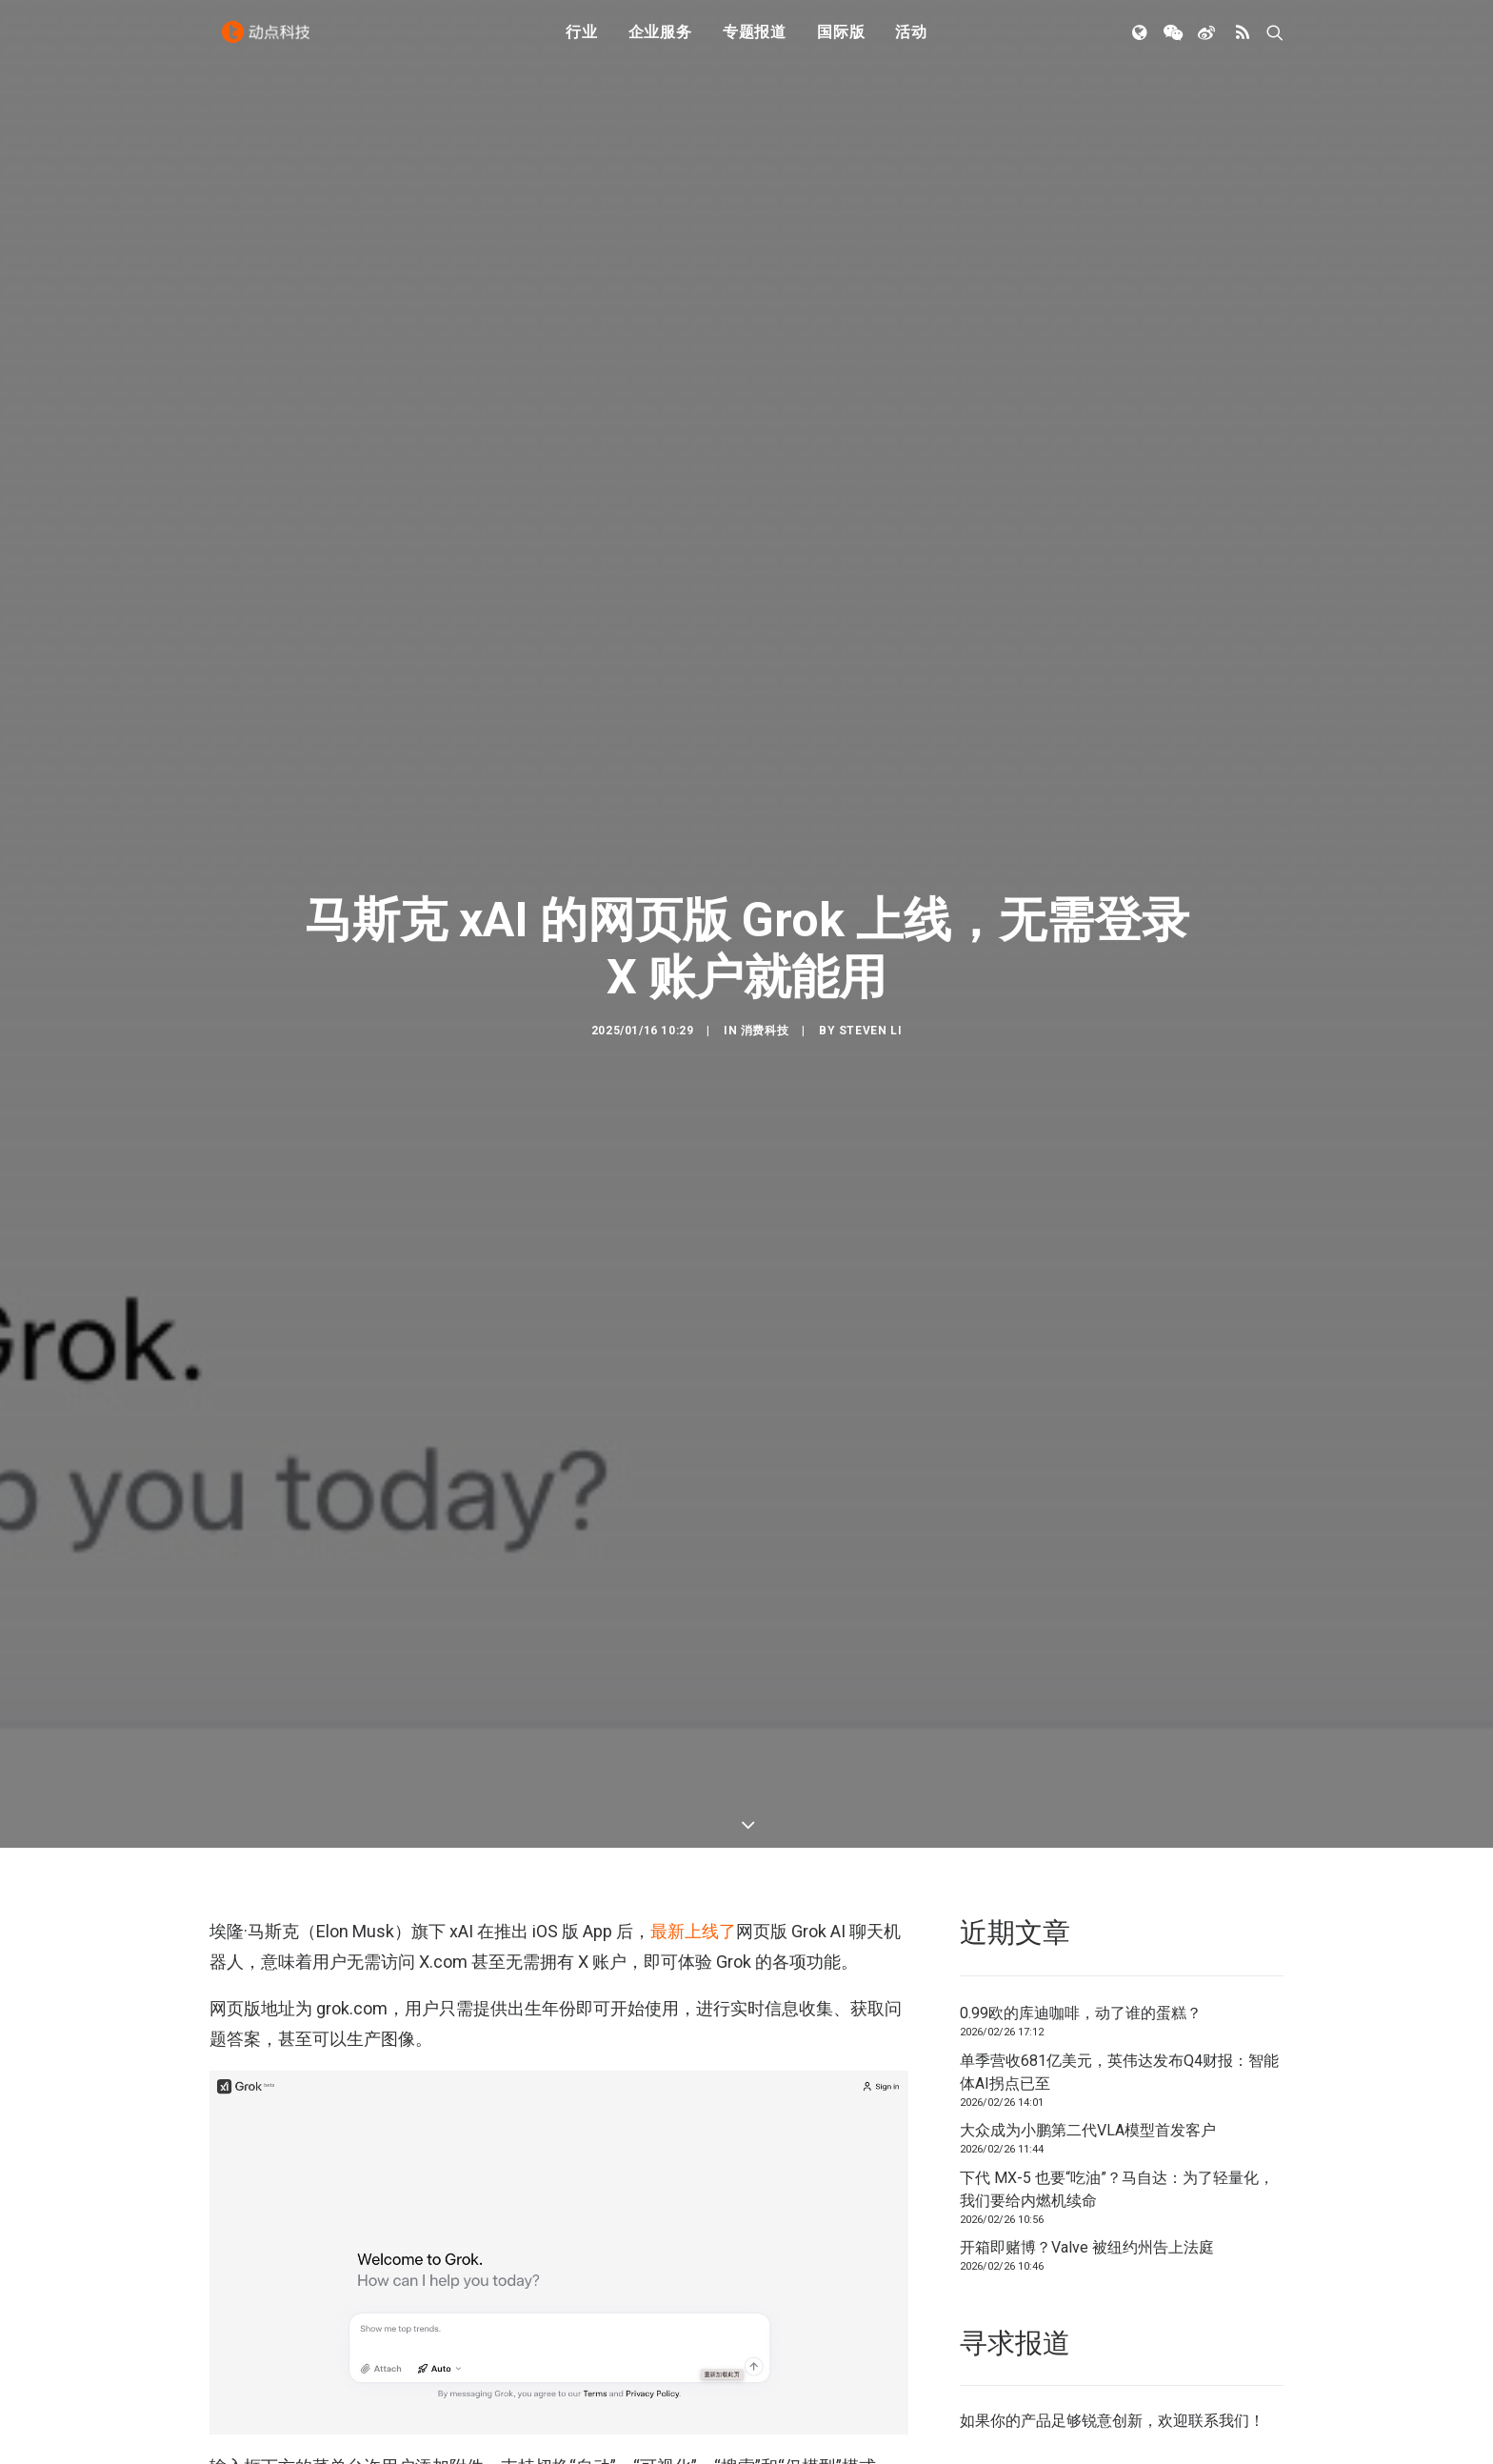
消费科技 (764, 965)
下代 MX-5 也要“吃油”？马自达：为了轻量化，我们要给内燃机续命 (1117, 2057)
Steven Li (870, 965)
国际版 (841, 40)
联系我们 (1218, 2290)
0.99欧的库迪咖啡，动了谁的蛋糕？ (1081, 1882)
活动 (911, 40)
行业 (582, 40)
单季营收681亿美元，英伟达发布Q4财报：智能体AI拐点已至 (1119, 1940)
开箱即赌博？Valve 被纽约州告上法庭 (1087, 2116)
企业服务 (660, 40)
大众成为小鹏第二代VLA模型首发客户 (1088, 1999)
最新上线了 (693, 1800)
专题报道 (754, 40)
